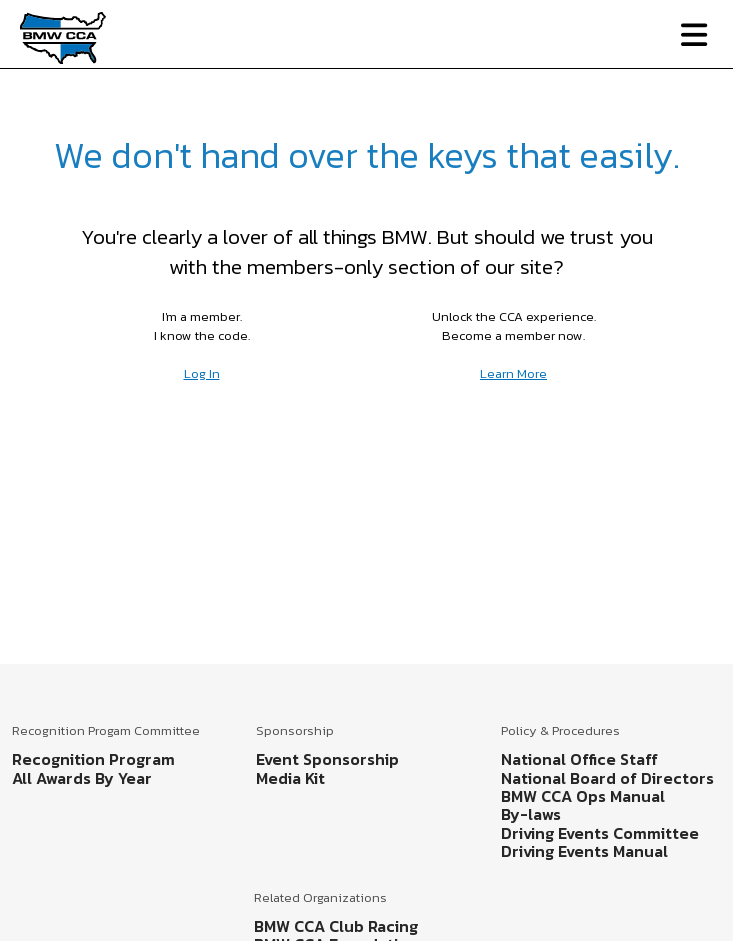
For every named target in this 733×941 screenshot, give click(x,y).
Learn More (513, 373)
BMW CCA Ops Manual (583, 796)
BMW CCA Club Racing (336, 926)
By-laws (531, 814)
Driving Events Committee (600, 833)
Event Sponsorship (327, 759)
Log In (202, 373)
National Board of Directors (607, 778)
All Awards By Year (82, 778)
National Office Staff (579, 759)
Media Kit (290, 778)
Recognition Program (93, 759)
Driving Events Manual (584, 851)
